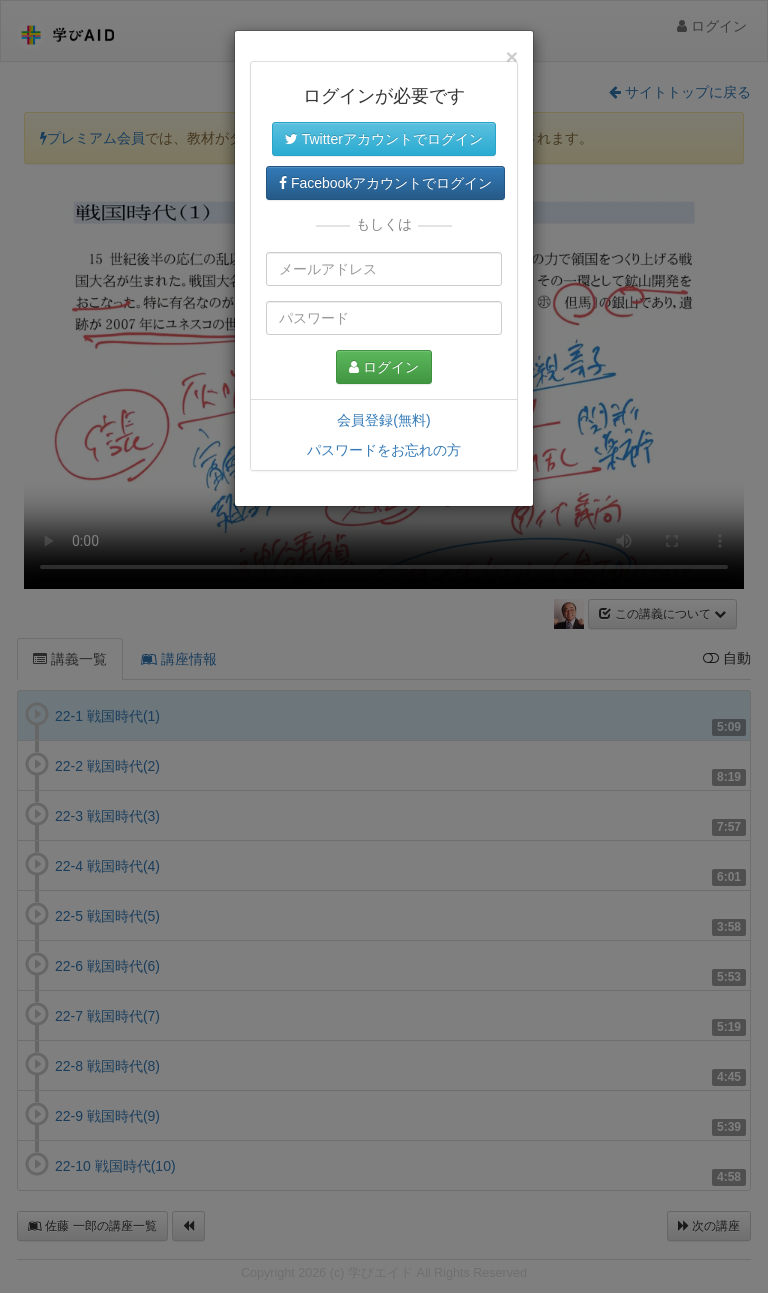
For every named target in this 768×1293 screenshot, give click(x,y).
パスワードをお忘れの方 (384, 450)
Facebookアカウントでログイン (385, 183)
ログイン (384, 367)
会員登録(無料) (383, 420)
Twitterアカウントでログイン (384, 139)
